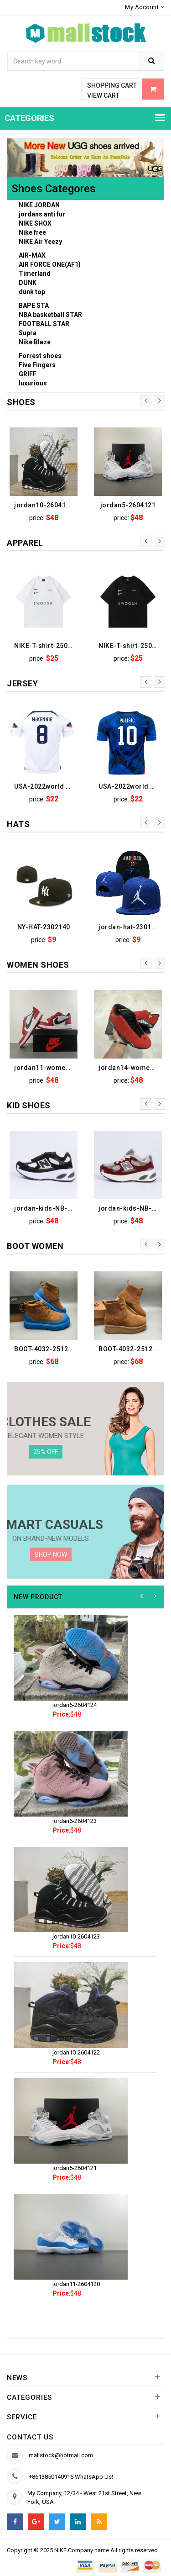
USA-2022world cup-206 (46, 786)
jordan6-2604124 (74, 1705)
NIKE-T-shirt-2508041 (130, 645)
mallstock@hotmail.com (61, 2455)
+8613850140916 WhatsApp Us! (71, 2476)
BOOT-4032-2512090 (46, 1349)
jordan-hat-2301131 (130, 927)
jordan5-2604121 (128, 505)
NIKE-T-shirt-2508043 (46, 645)
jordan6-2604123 (74, 1820)
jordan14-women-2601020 (130, 1067)
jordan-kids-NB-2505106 (46, 1208)
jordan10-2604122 (76, 2052)
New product (38, 1597)
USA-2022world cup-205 (130, 786)
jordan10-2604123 (43, 505)
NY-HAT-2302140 (43, 927)
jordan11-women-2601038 (46, 1067)
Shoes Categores (53, 188)
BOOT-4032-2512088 (130, 1349)
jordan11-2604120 (76, 2284)
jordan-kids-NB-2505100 (130, 1208)
